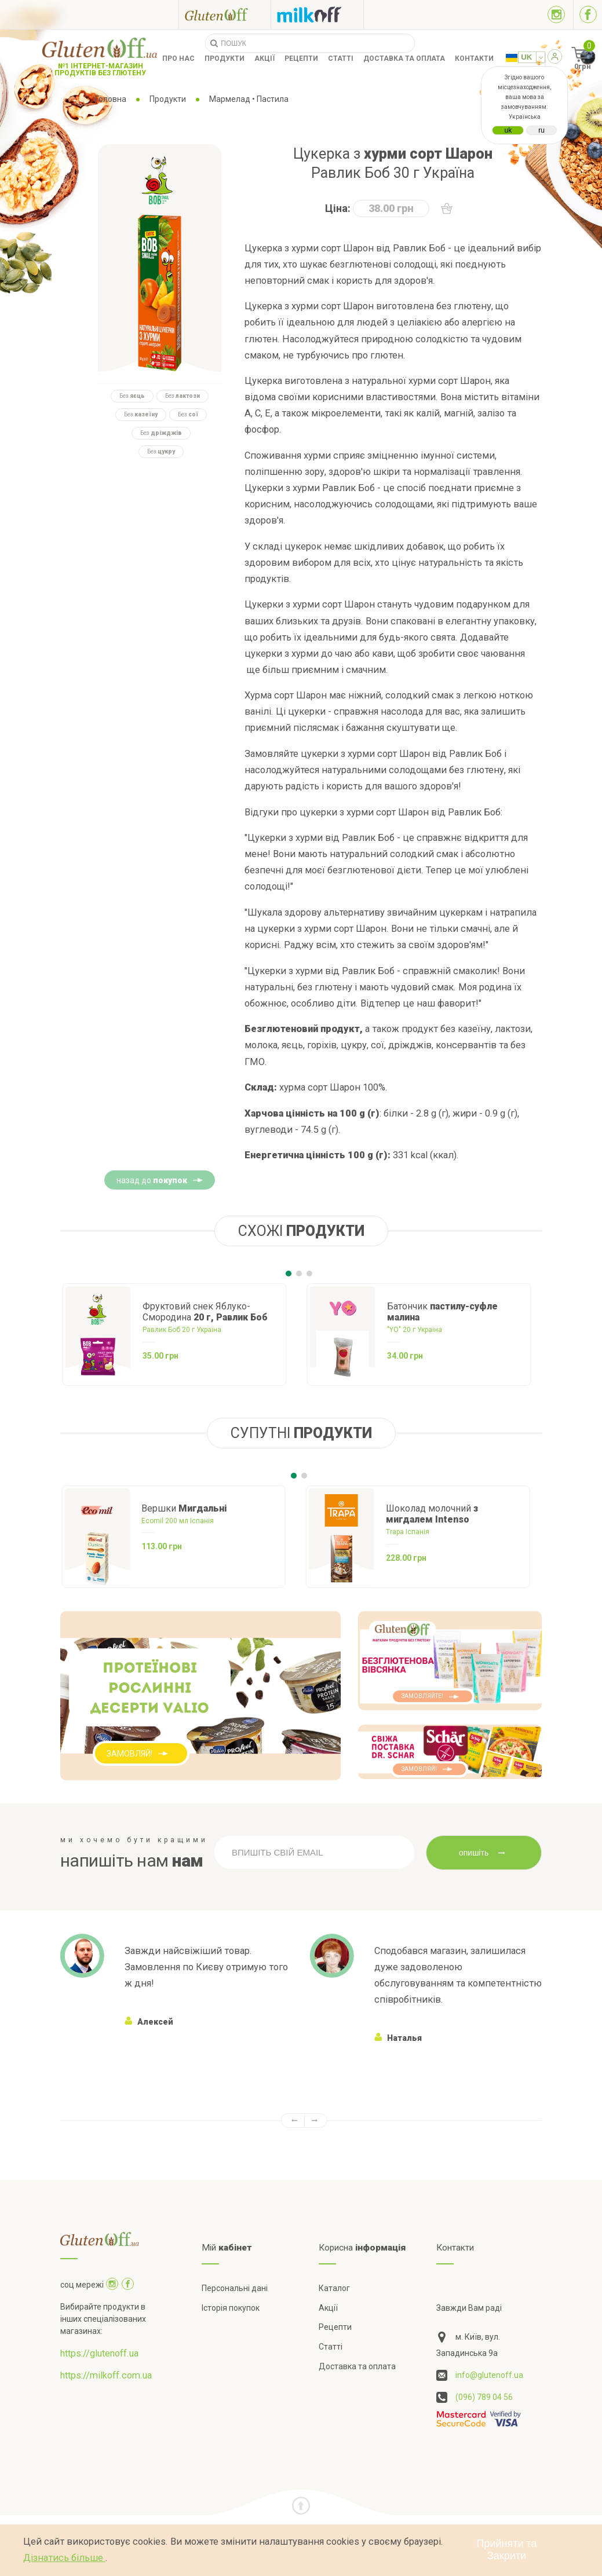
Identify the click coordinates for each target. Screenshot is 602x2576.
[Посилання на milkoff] (317, 14)
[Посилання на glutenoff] (225, 14)
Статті (340, 58)
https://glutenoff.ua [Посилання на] (99, 2353)
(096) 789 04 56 (484, 2397)
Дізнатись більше (64, 2557)
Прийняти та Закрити (506, 2550)
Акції (264, 58)
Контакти (474, 58)
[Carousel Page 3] (309, 1273)
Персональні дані (235, 2288)
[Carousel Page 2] (299, 1273)
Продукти (225, 58)
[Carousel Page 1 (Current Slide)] (288, 1273)
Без (132, 396)
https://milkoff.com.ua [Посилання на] (106, 2375)
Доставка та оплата (404, 58)
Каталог (334, 2288)
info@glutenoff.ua (489, 2375)
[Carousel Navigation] (301, 2120)
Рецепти (301, 58)
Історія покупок (231, 2307)
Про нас (178, 58)
